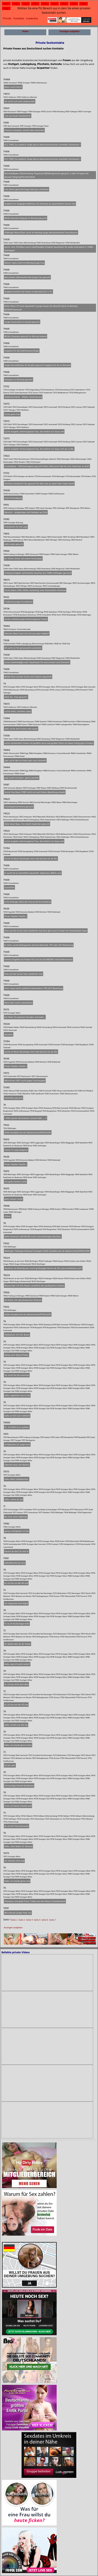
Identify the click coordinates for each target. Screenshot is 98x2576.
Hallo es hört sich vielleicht (17, 1415)
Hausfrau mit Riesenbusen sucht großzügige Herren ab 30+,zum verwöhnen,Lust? (43, 1268)
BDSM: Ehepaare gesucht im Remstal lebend (25, 336)
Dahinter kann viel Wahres (17, 1464)
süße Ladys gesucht (13, 544)
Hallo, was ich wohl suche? (17, 1664)
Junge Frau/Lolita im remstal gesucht (22, 322)
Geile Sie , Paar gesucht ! (16, 697)
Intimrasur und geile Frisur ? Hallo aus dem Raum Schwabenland (34, 1901)
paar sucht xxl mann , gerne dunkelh (21, 777)
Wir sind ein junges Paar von (17, 1912)
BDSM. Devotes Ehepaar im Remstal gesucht (25, 218)
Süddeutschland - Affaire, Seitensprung (23, 397)
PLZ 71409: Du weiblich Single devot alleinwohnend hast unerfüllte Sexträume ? (42, 144)
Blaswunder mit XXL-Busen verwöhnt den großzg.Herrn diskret (34, 1285)
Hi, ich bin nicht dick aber (16, 1684)
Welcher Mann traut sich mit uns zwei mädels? (26, 633)
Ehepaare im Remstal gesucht (18, 379)
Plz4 (45, 3)
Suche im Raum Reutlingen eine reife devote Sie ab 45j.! (31, 1051)
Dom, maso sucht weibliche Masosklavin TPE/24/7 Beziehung (33, 988)
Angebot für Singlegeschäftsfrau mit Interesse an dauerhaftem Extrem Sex (39, 203)
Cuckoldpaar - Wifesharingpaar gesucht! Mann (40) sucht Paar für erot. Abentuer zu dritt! (46, 466)
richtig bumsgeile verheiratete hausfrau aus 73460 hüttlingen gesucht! (37, 573)
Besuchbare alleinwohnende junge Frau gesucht (27, 277)
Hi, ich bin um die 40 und (16, 1583)
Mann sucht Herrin (13, 87)
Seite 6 (45, 1920)
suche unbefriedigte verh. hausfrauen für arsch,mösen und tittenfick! (37, 662)
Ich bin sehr (9, 1765)
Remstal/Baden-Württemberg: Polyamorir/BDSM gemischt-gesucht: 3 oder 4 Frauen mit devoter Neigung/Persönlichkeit (46, 175)
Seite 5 (37, 1920)
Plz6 (64, 3)
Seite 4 (29, 1920)
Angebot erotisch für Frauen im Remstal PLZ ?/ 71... (28, 291)
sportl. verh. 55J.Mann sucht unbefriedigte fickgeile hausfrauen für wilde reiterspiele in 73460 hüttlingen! (48, 248)
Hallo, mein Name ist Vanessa (18, 1846)
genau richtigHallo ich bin (16, 1531)
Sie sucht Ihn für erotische (16, 1375)
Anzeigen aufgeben (70, 32)
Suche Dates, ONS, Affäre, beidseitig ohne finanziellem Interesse (35, 590)
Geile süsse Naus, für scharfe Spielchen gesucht (27, 824)
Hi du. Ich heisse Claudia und (18, 1806)
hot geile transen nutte (15, 1181)
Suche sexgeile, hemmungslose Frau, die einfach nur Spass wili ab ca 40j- (39, 449)
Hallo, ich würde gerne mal (17, 1881)
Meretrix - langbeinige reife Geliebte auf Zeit (25, 512)
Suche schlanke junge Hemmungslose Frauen (25, 619)
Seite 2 (14, 1920)
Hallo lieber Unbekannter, (16, 1479)
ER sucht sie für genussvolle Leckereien (23, 648)
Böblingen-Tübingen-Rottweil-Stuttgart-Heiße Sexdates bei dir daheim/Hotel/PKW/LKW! (47, 1251)
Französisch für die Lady (15, 526)
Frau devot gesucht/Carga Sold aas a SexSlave (26, 189)
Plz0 (6, 3)
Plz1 (16, 3)
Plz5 (54, 3)
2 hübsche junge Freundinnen (18, 601)
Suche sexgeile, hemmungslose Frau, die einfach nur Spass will (34, 431)
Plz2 (26, 3)
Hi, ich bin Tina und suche (16, 1826)
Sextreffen (9, 887)
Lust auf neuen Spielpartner (17, 115)
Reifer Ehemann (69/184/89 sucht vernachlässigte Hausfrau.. (32, 1236)
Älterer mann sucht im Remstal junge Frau (24, 262)
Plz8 (83, 3)
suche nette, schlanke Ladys (17, 711)
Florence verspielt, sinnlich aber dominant (24, 130)
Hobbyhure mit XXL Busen (17, 1334)
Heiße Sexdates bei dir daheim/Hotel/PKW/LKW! (27, 1132)
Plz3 (35, 3)
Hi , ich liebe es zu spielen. (16, 1427)
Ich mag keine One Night (16, 1603)
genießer (8, 1034)
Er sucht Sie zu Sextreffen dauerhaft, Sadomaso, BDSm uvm (32, 873)
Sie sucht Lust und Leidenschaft (19, 101)
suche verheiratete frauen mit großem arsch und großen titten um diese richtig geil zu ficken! (48, 743)
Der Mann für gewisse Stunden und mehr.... (24, 1017)
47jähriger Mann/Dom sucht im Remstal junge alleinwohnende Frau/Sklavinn (41, 232)
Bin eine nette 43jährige (15, 1516)
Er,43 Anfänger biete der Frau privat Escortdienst (27, 901)
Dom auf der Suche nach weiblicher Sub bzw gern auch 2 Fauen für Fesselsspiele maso (45, 930)
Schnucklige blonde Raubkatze (19, 1785)
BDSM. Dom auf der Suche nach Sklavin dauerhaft (28, 676)
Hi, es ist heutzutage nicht (16, 1623)
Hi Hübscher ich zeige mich (17, 1444)
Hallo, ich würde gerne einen (18, 1745)
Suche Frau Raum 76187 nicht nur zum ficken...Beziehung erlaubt (34, 792)
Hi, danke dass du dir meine (17, 1644)
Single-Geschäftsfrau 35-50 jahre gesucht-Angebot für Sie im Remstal (37, 365)
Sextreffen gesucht (13, 1098)
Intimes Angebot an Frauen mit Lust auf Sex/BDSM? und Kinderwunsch (38, 959)
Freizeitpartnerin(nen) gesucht (18, 806)
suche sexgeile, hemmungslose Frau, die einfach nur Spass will (34, 841)
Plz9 (6, 8)
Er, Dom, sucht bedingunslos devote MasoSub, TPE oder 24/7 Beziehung (38, 945)
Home (25, 32)
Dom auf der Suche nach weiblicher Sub (23, 974)
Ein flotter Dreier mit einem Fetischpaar (23, 558)
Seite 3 (22, 1920)
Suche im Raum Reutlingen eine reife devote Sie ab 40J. (30, 858)
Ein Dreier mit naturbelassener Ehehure (23, 1300)
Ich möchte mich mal (14, 1860)
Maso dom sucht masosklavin (18, 1002)
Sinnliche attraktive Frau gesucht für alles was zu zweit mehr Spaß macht (39, 483)
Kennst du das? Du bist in (16, 1551)
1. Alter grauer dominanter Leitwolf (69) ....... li (25, 1118)
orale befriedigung (13, 498)
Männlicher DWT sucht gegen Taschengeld (24, 1080)
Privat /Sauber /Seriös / (15, 916)
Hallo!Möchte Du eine (14, 1563)
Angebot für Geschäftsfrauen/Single (21, 350)
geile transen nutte (13, 1199)
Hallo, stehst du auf (13, 1499)
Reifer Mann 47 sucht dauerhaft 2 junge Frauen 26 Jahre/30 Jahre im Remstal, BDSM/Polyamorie (41, 307)
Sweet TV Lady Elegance (16, 1150)
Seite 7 (52, 1920)
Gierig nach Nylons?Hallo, (16, 1355)
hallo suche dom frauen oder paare (21, 728)
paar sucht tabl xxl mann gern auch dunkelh (25, 760)
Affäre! (7, 1216)
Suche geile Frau (12, 414)
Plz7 (74, 3)
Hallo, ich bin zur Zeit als (16, 1725)
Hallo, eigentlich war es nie (17, 1395)
